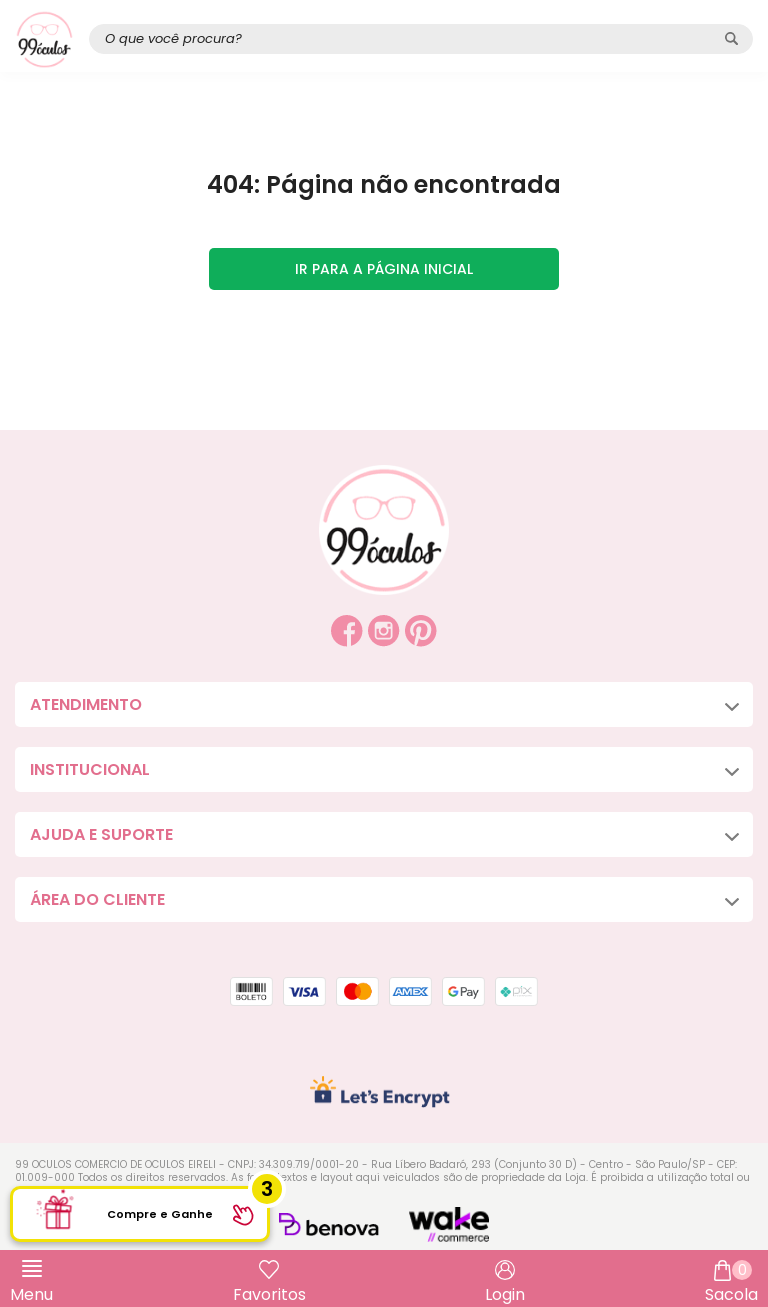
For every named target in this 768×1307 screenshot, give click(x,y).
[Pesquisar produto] (731, 38)
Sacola (731, 1283)
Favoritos (269, 1294)
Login (505, 1294)
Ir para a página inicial (384, 269)
